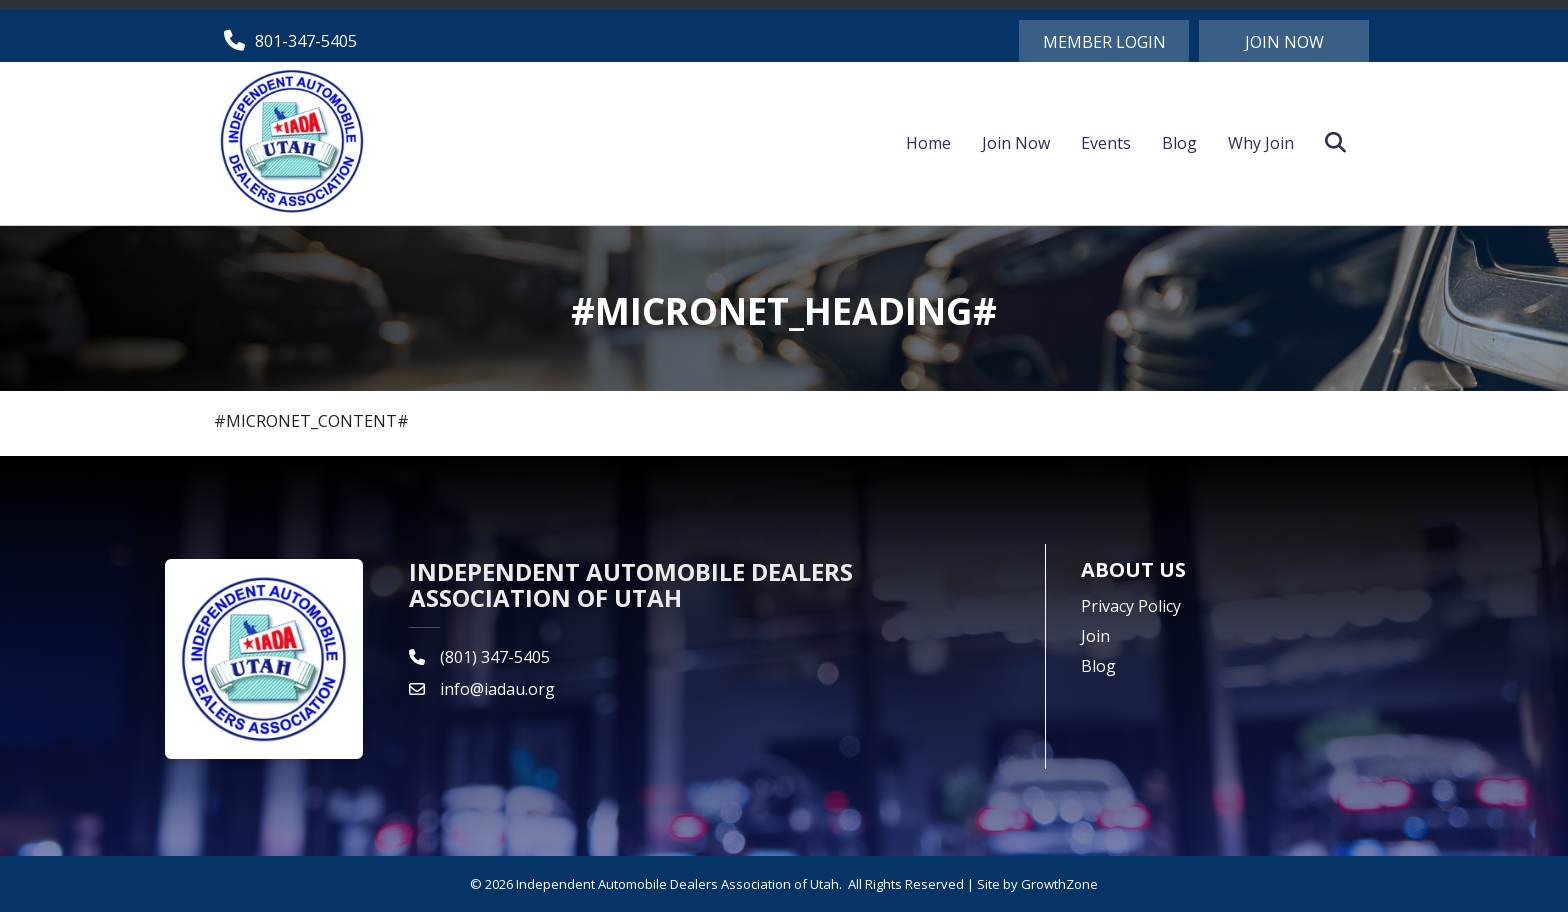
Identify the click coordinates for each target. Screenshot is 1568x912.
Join (1095, 636)
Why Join (1261, 143)
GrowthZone (1059, 884)
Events (1106, 143)
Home (928, 143)
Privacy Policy (1131, 606)
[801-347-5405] (285, 40)
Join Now (1016, 143)
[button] (1104, 41)
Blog (1179, 143)
